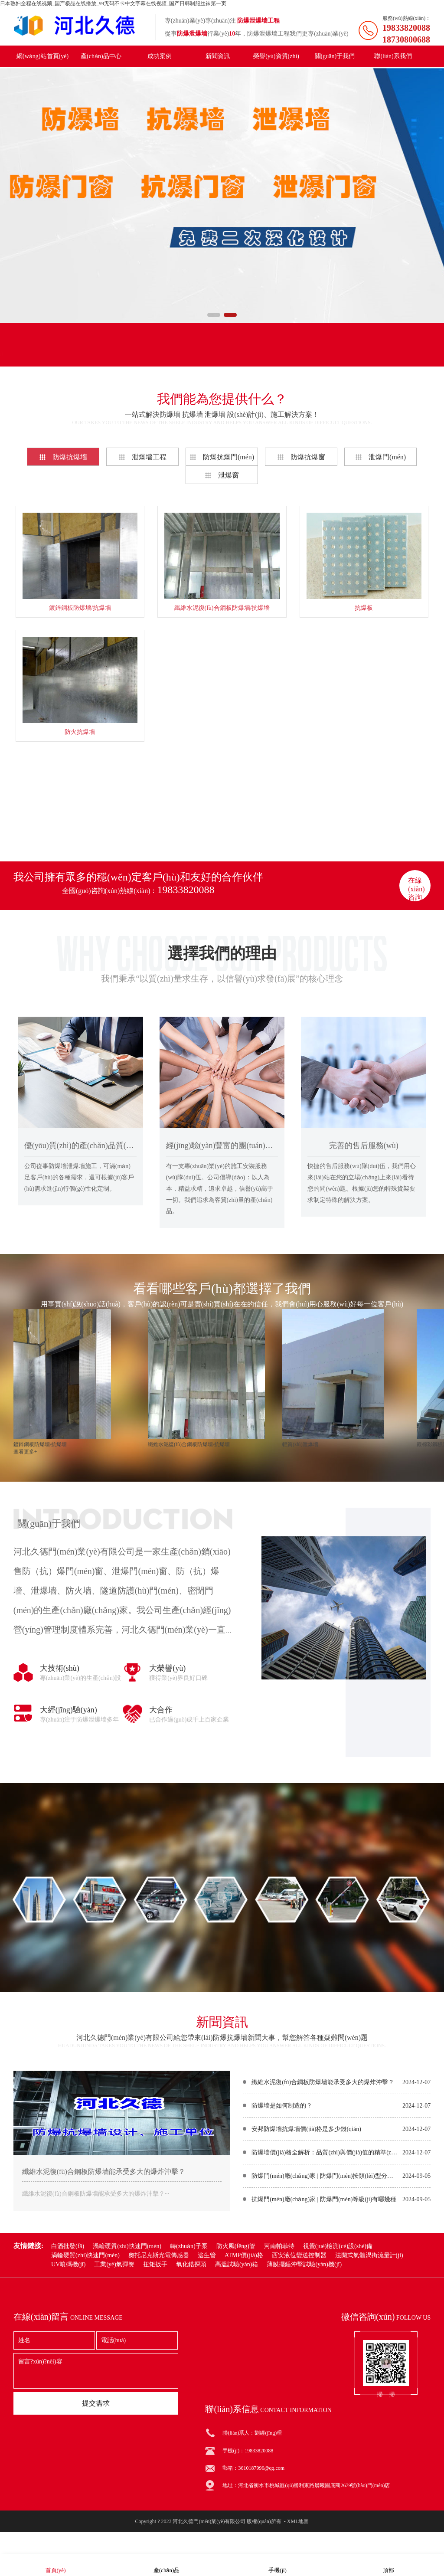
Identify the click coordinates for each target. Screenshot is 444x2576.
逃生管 (207, 2255)
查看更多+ (222, 826)
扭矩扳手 (155, 2264)
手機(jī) (277, 2564)
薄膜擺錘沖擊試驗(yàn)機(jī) (304, 2264)
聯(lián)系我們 (392, 56)
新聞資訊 (218, 56)
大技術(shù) (59, 1668)
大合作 (161, 1709)
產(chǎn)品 (166, 2564)
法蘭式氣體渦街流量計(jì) (369, 2255)
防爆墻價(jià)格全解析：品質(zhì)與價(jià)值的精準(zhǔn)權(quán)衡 (324, 2152)
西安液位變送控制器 (299, 2255)
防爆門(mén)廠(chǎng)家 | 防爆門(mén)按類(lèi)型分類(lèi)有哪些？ (324, 2176)
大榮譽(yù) (167, 1668)
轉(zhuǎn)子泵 (189, 2246)
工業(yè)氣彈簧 (114, 2264)
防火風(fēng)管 (235, 2246)
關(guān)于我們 (335, 56)
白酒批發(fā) (67, 2246)
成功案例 (159, 56)
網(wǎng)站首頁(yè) (42, 56)
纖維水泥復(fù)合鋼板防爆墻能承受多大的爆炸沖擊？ (322, 2082)
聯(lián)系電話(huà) (198, 353)
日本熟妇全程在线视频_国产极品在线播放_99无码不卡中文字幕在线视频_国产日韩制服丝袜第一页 (113, 3)
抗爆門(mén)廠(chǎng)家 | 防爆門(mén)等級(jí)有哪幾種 (323, 2199)
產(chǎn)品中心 (101, 56)
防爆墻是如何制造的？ (281, 2105)
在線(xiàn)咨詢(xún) (416, 889)
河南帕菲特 (279, 2246)
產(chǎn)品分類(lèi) (50, 353)
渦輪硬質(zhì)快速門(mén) (127, 2246)
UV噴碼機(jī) (68, 2264)
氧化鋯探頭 (191, 2264)
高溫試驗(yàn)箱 (236, 2264)
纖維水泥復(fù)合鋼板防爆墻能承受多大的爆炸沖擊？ (103, 2171)
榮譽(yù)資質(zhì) (276, 56)
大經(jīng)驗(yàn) (68, 1709)
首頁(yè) (56, 2564)
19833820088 (185, 889)
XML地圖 (298, 2521)
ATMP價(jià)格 (244, 2255)
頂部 (388, 2564)
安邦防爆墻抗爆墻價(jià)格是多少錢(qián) (306, 2129)
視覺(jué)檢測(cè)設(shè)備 (337, 2246)
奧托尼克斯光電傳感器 (158, 2255)
